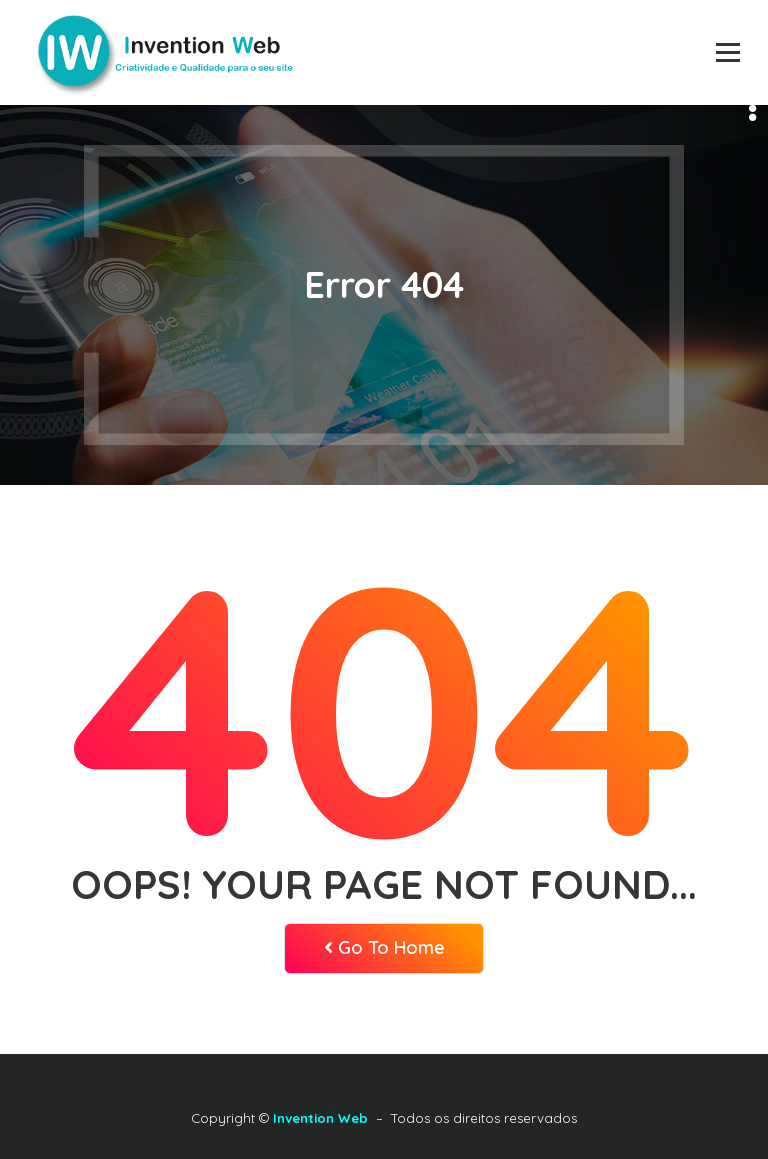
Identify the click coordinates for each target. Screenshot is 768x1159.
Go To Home (384, 947)
